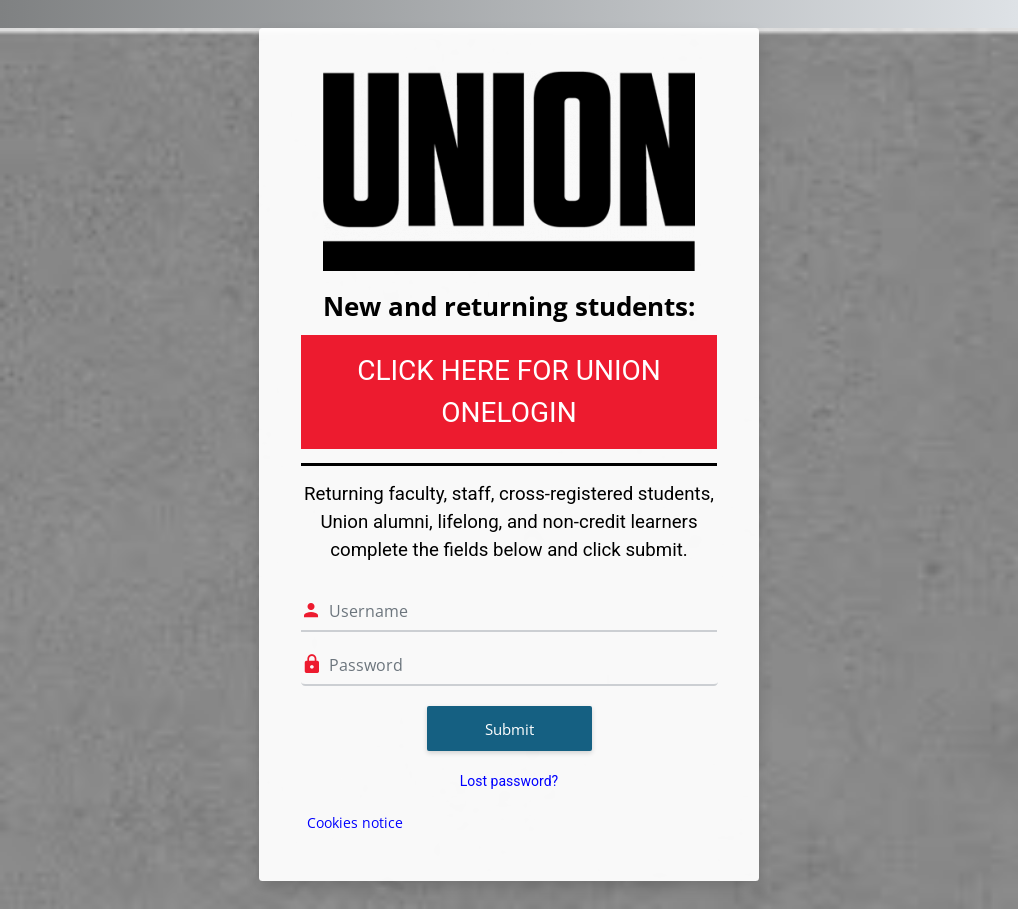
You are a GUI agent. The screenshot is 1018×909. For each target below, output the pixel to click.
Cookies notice (355, 822)
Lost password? (509, 781)
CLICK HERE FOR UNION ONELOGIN (509, 391)
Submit (509, 729)
